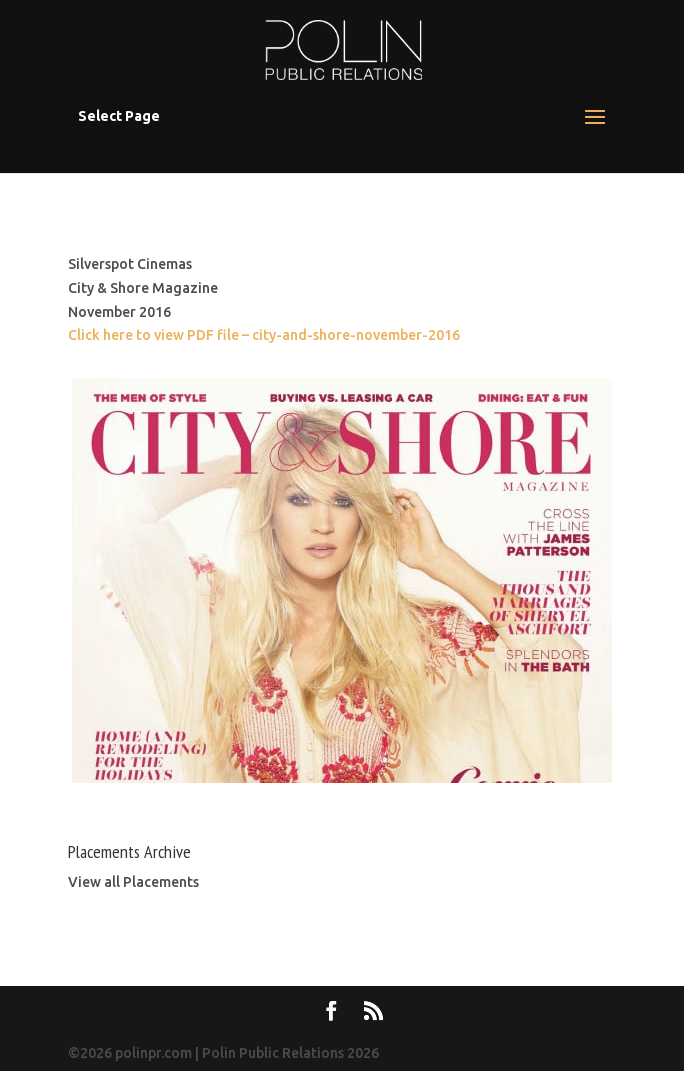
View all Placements (133, 882)
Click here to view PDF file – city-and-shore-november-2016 (264, 335)
